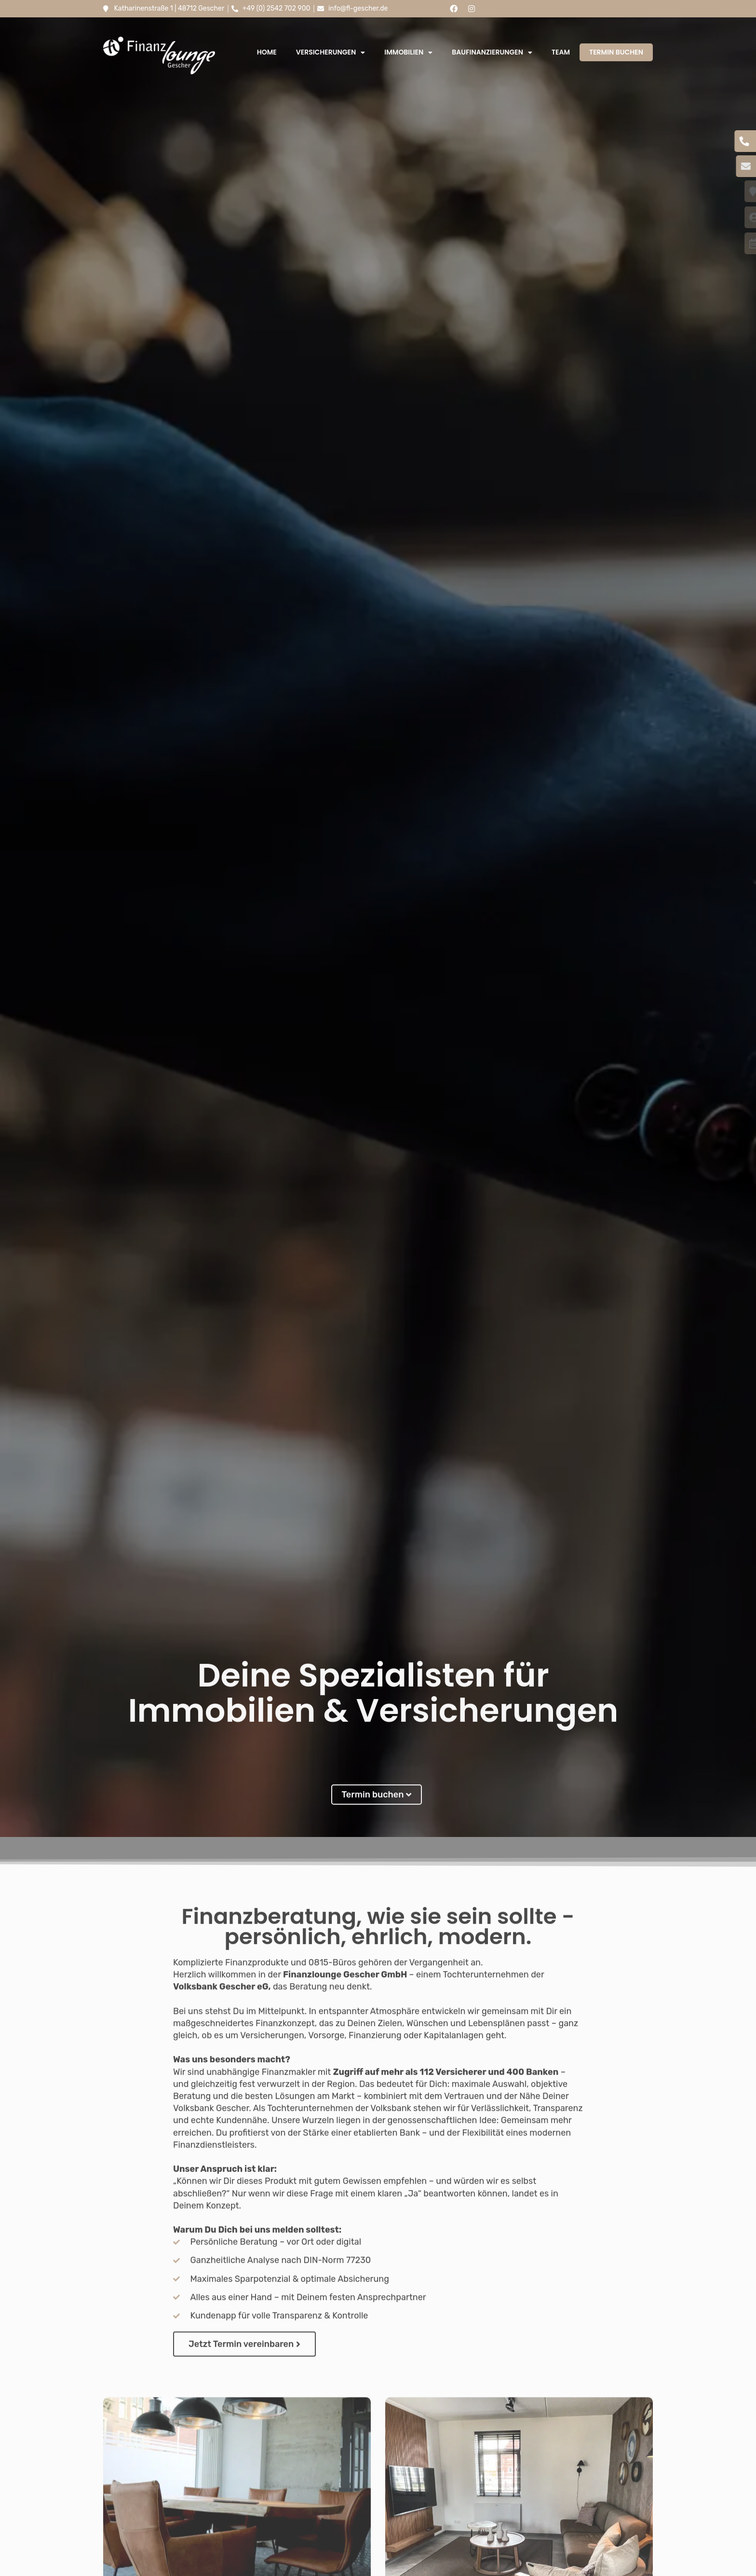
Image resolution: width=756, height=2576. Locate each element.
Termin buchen (616, 52)
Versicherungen (330, 52)
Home (267, 52)
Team (561, 52)
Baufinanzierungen (492, 52)
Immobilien (408, 52)
